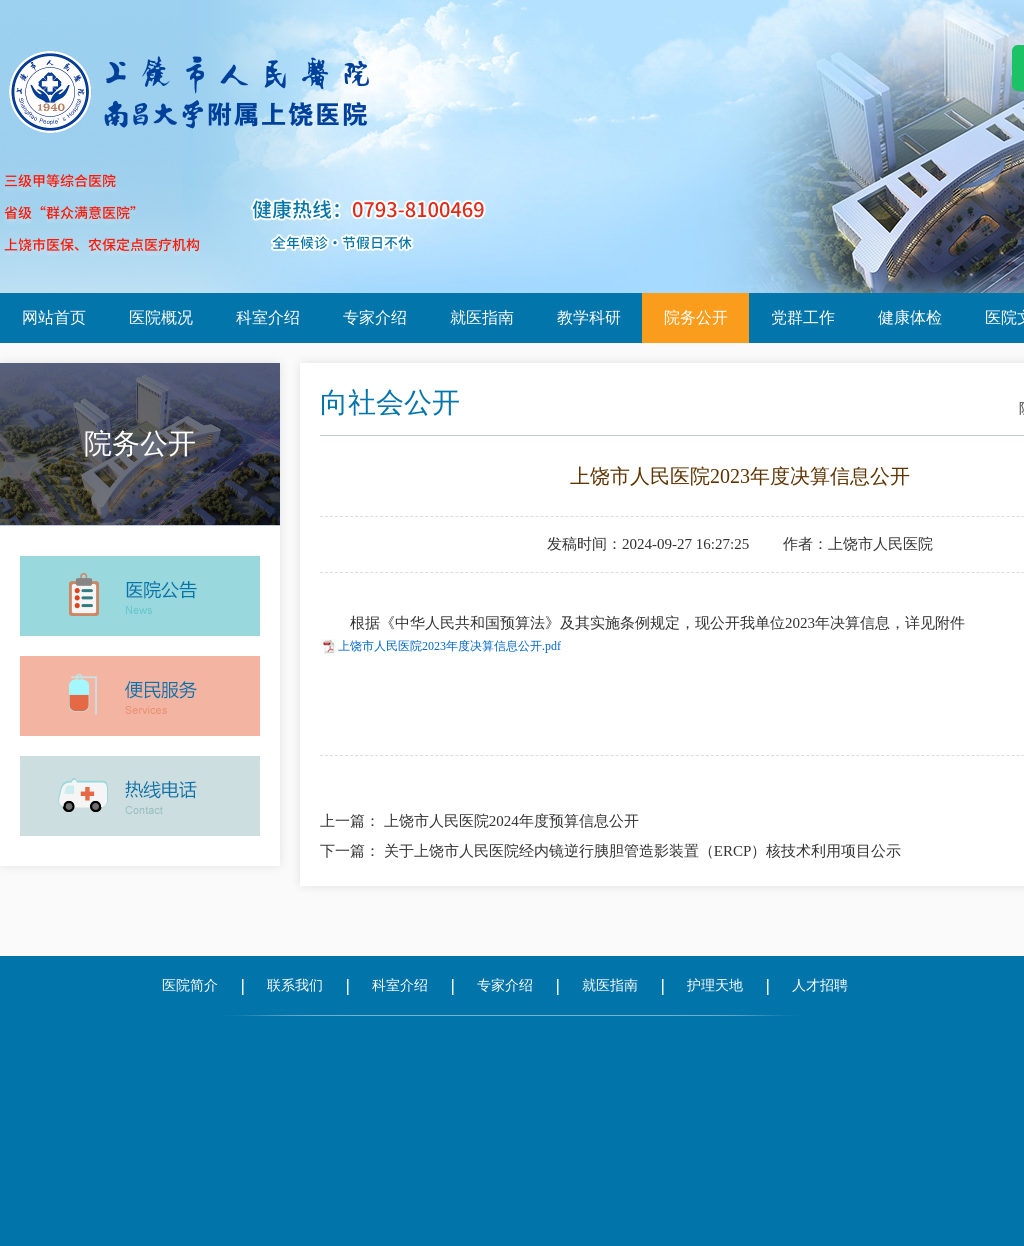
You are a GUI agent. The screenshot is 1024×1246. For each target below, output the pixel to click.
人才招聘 (820, 985)
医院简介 (190, 985)
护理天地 (715, 985)
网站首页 (54, 317)
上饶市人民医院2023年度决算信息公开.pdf (449, 646)
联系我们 (295, 985)
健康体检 (910, 317)
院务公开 (696, 317)
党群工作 (803, 317)
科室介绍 (268, 317)
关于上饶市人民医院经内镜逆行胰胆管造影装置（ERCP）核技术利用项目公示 (643, 851)
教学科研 (589, 317)
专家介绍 (375, 317)
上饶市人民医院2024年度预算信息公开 (511, 821)
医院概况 (161, 317)
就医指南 (482, 317)
